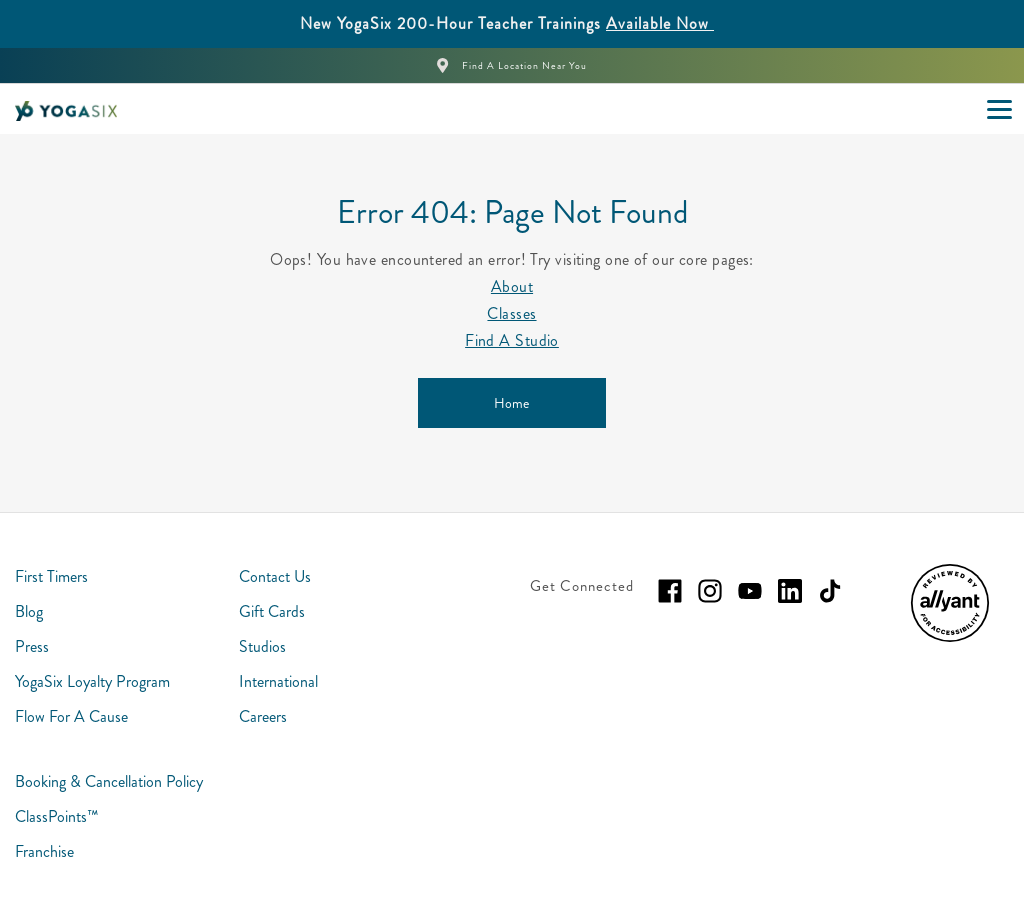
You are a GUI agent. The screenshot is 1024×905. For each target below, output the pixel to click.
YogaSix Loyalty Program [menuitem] (92, 681)
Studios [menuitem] (262, 646)
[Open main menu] (999, 109)
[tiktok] (830, 591)
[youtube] (750, 591)
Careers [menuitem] (263, 716)
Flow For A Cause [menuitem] (71, 716)
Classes (511, 313)
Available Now (660, 23)
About (512, 286)
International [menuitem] (278, 681)
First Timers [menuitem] (51, 576)
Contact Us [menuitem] (275, 576)
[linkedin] (790, 591)
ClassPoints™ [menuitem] (57, 816)
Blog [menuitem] (29, 611)
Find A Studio (512, 340)
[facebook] (670, 591)
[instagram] (710, 591)
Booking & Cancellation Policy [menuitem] (109, 781)
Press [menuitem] (32, 646)
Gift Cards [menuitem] (272, 611)
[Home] (512, 403)
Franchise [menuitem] (44, 851)
